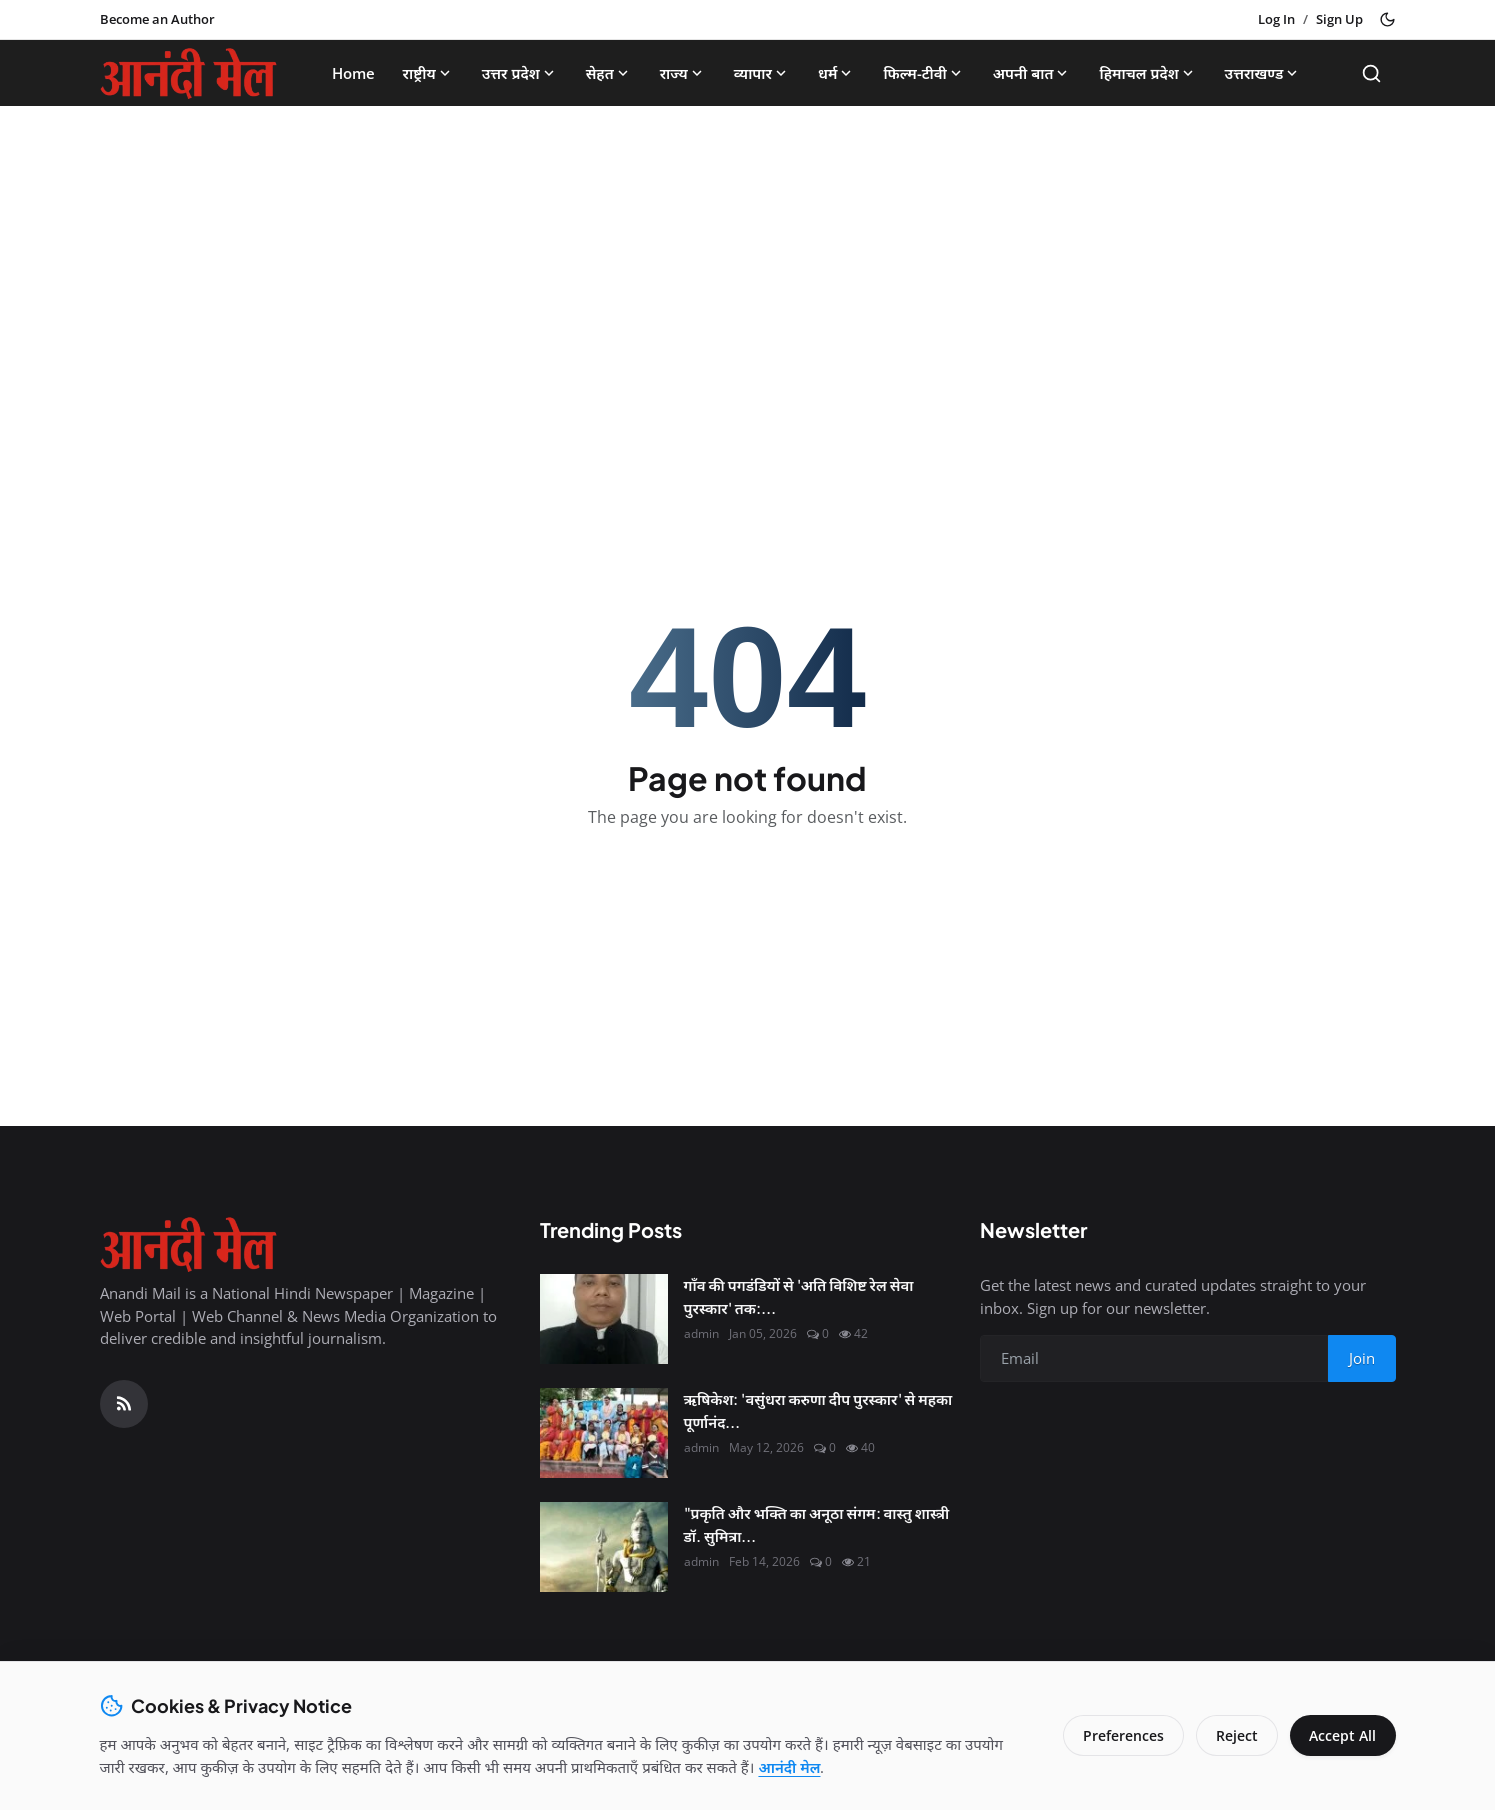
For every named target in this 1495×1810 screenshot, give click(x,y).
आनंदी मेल (789, 1767)
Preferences (1122, 1735)
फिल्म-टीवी (923, 73)
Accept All (1342, 1735)
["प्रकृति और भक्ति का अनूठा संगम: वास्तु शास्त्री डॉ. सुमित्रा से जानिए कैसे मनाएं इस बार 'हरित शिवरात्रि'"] (604, 1547)
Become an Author (157, 19)
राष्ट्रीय (428, 73)
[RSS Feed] (124, 1404)
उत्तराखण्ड (1263, 73)
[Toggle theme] (1387, 19)
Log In (1276, 19)
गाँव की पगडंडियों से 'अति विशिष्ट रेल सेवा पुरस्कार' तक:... (799, 1296)
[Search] (1371, 73)
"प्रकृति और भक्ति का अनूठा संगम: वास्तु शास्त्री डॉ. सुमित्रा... (817, 1524)
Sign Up (1339, 19)
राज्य (683, 73)
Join (1362, 1358)
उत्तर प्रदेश (520, 73)
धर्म (836, 73)
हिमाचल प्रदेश (1147, 73)
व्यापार (762, 73)
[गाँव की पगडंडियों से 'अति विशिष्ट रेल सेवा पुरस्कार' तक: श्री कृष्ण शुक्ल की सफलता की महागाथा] (604, 1319)
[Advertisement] (748, 270)
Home (353, 73)
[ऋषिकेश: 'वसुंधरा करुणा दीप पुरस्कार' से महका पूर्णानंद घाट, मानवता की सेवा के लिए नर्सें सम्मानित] (604, 1433)
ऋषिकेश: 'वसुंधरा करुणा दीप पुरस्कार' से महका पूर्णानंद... (818, 1410)
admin (701, 1333)
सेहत (609, 73)
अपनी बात (1032, 73)
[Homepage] (189, 73)
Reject (1236, 1735)
